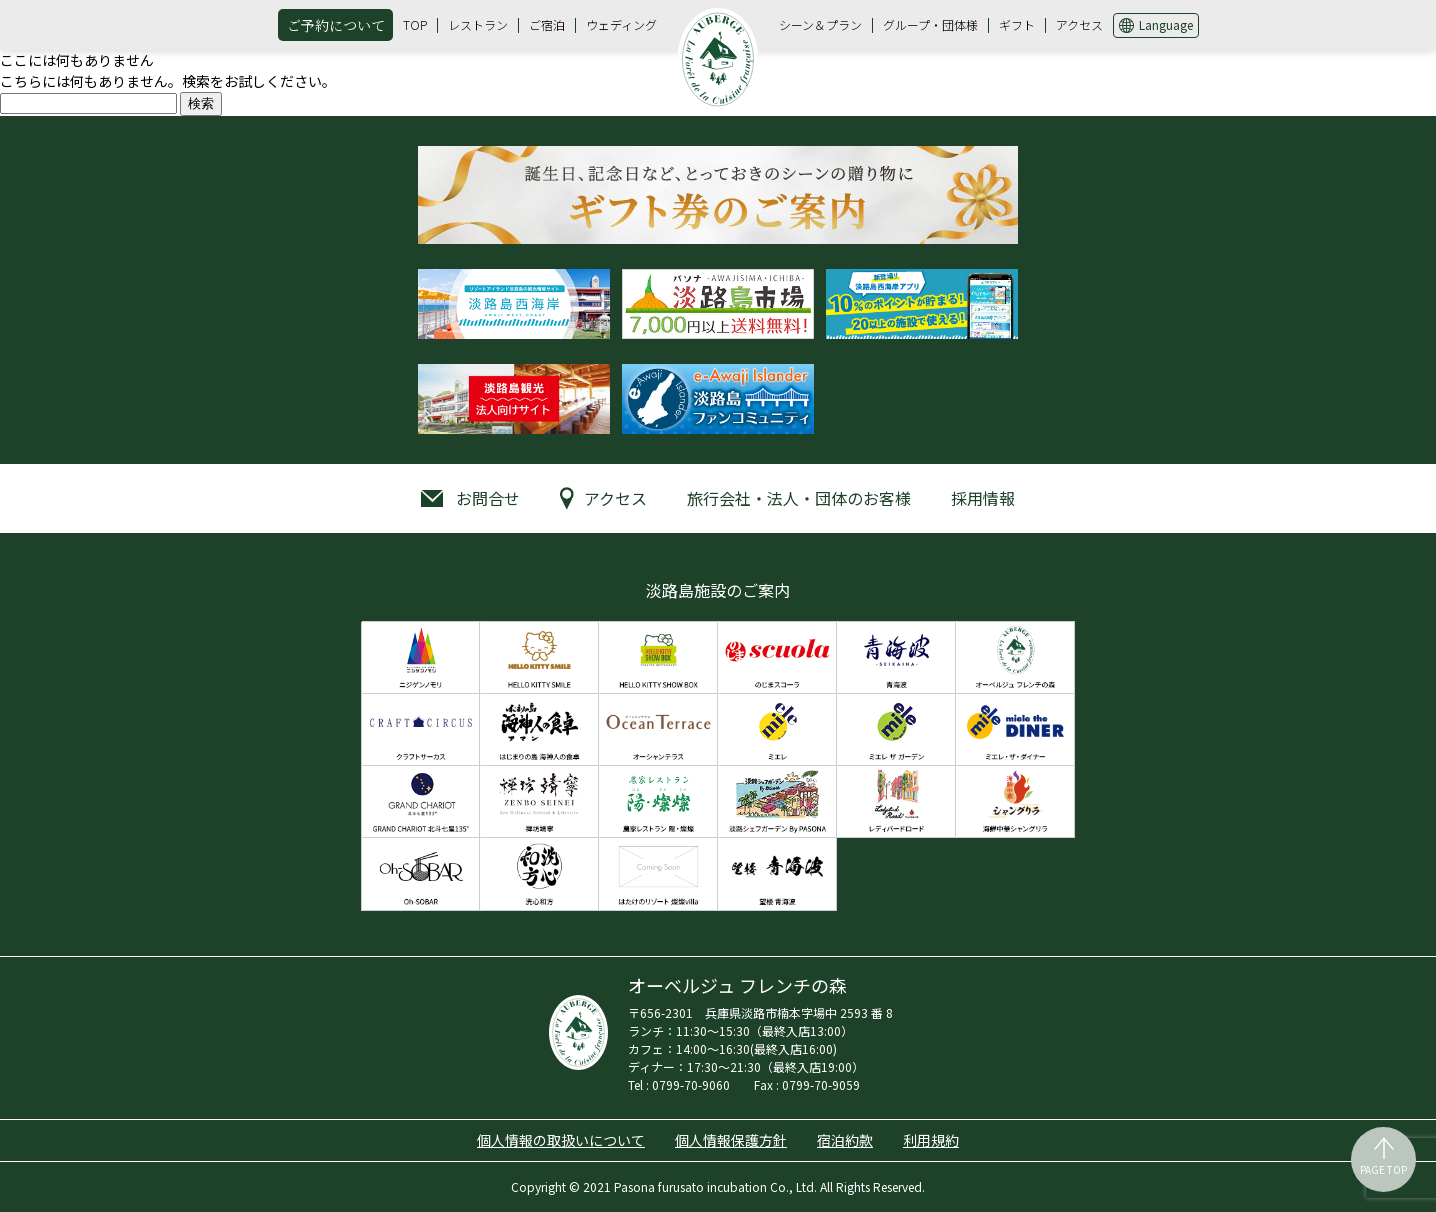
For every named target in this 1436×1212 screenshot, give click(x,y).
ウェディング (621, 24)
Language (1166, 24)
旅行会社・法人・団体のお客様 (799, 498)
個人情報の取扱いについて (561, 1140)
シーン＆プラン (820, 24)
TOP (415, 24)
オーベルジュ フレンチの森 (717, 59)
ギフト (1017, 24)
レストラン (478, 24)
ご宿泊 (547, 24)
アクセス (1079, 24)
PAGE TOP (1383, 1169)
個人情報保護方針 (731, 1140)
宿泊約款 (845, 1140)
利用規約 (931, 1140)
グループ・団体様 (930, 24)
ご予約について (336, 25)
